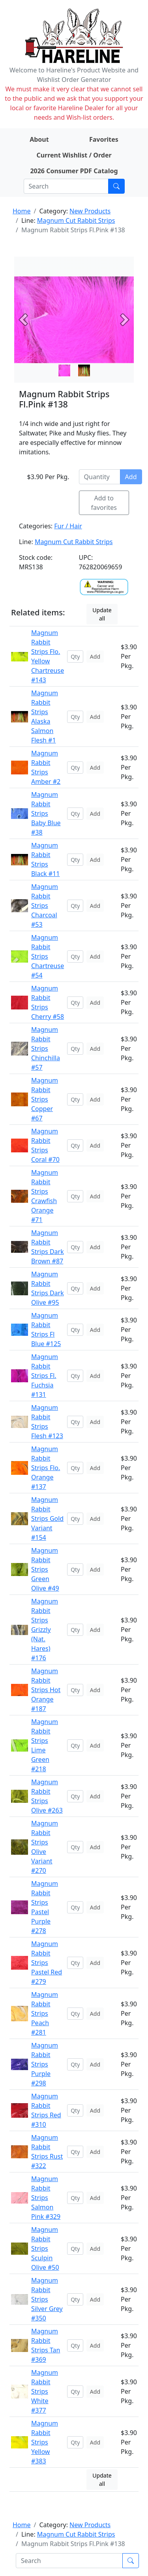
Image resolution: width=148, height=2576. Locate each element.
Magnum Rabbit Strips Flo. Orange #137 (45, 1467)
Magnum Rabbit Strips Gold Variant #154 (47, 1518)
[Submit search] (116, 186)
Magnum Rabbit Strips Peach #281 (44, 2013)
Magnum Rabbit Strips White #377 (44, 2391)
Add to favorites (104, 503)
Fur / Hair (68, 526)
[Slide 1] (84, 370)
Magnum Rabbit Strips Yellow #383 (44, 2442)
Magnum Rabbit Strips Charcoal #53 (44, 905)
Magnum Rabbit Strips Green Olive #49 (45, 1569)
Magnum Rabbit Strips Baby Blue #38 (46, 813)
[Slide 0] (64, 370)
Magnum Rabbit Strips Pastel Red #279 (46, 1962)
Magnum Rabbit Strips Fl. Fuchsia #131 (44, 1375)
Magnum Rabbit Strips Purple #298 (44, 2064)
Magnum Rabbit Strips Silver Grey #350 (47, 2299)
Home (22, 211)
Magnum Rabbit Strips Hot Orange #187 (45, 1690)
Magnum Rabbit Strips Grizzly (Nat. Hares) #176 (44, 1629)
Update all (101, 614)
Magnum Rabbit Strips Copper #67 (44, 1099)
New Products (90, 211)
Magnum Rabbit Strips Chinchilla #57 (45, 1048)
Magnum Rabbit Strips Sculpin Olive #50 (45, 2248)
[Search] (66, 186)
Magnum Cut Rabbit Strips (76, 220)
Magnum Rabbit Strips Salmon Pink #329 (45, 2197)
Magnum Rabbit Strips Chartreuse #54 (47, 956)
